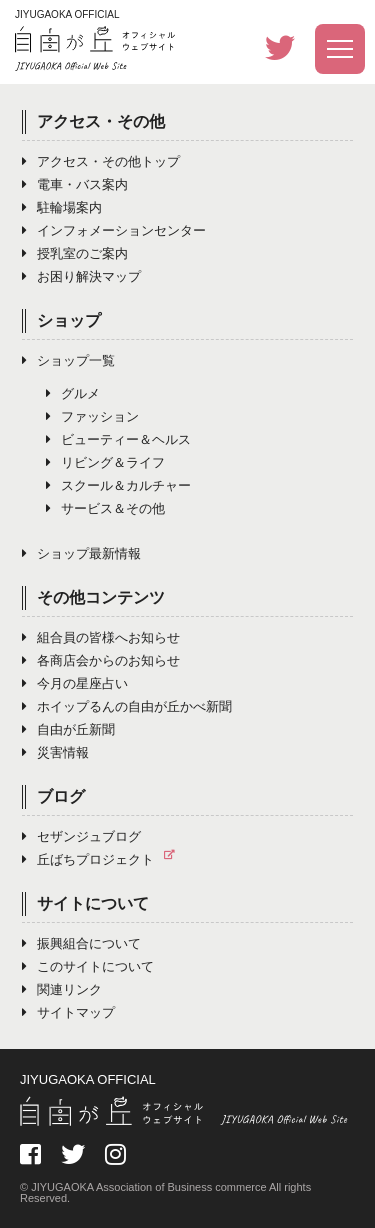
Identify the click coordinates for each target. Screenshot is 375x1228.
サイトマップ (68, 1012)
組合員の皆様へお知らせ (101, 637)
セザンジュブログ (81, 836)
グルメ (73, 393)
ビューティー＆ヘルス (118, 439)
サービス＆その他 (105, 508)
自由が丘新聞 (68, 729)
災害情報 (55, 752)
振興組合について (81, 943)
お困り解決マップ (81, 276)
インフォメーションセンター (114, 230)
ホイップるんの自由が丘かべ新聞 (127, 706)
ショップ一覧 (68, 360)
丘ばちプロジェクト (103, 859)
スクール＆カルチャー (118, 485)
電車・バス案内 (75, 184)
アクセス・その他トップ (101, 161)
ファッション (92, 416)
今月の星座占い (75, 683)
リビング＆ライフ (105, 462)
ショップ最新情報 (81, 553)
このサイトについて (88, 966)
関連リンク (62, 989)
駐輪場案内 (62, 207)
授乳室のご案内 (75, 253)
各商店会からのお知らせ (101, 660)
